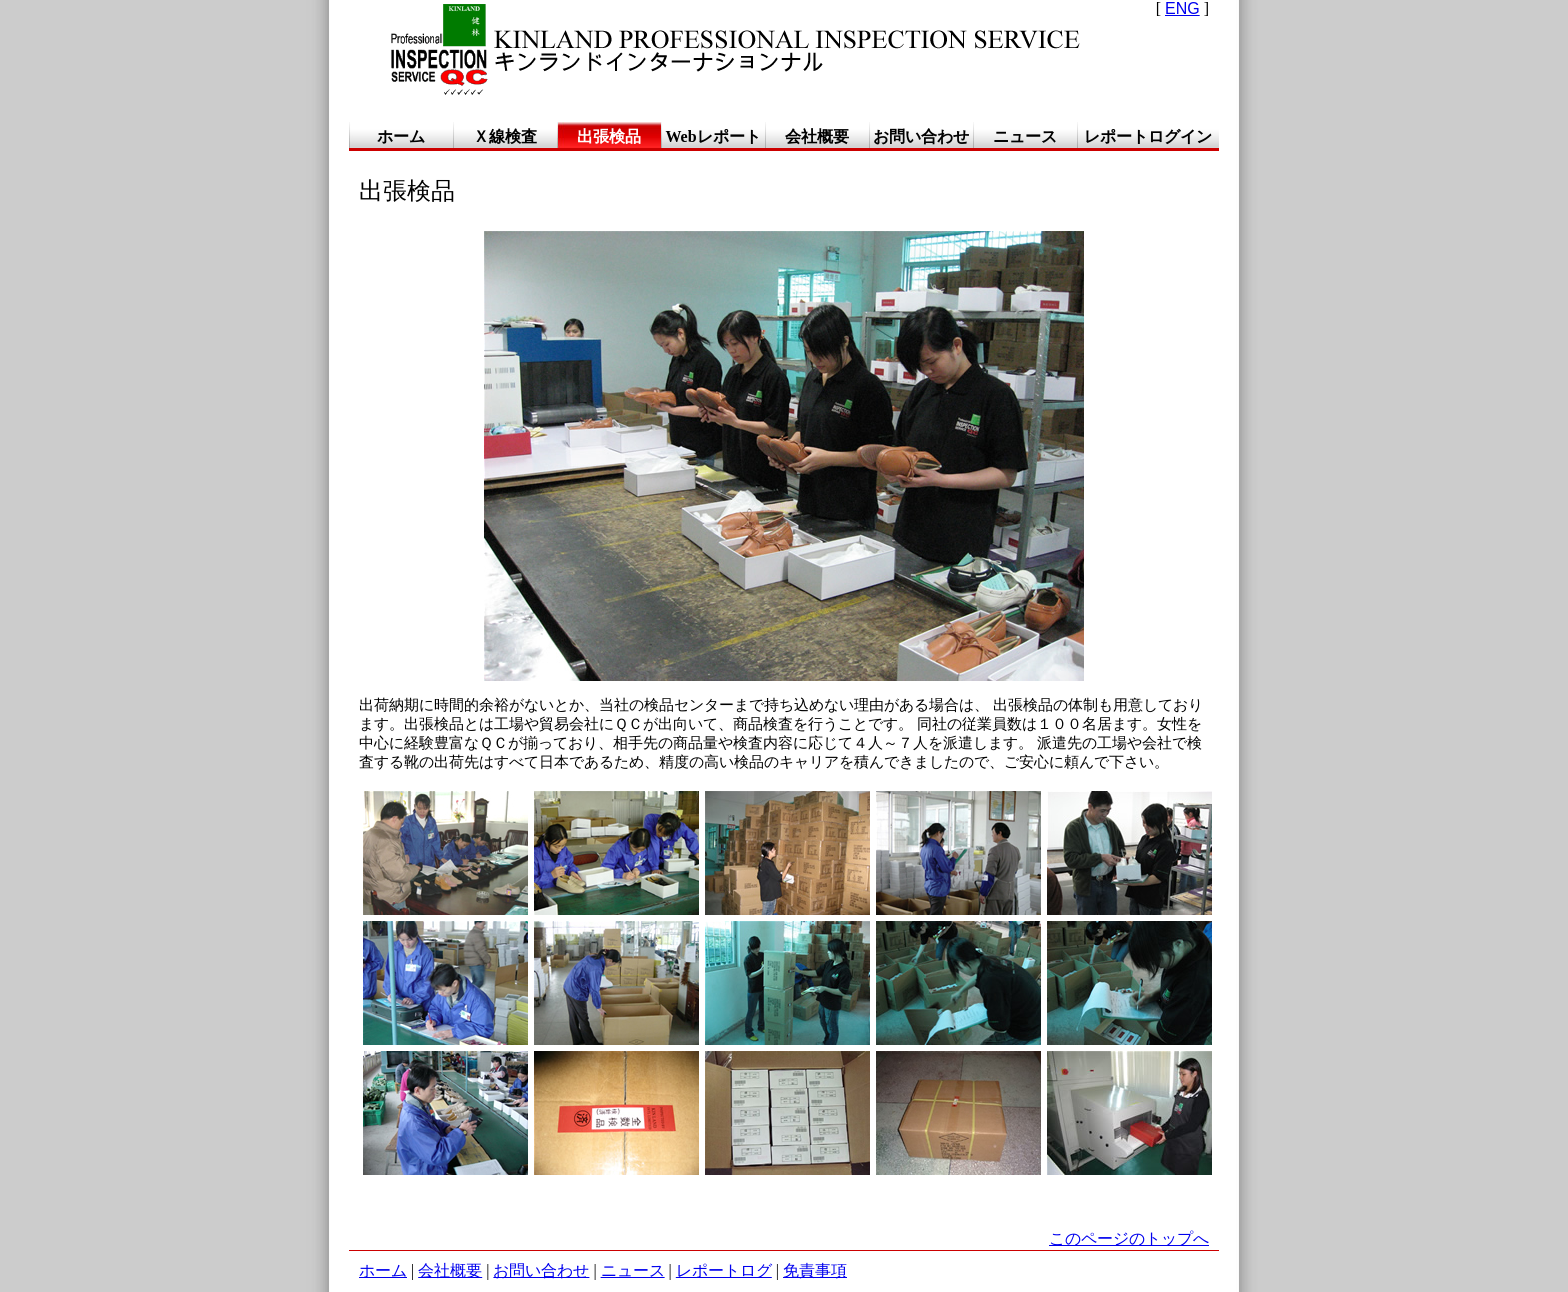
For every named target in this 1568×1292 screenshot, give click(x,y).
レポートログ (724, 1270)
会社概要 (450, 1270)
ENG (1182, 8)
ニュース (633, 1270)
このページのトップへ (1129, 1238)
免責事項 (815, 1270)
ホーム (383, 1270)
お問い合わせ (541, 1270)
